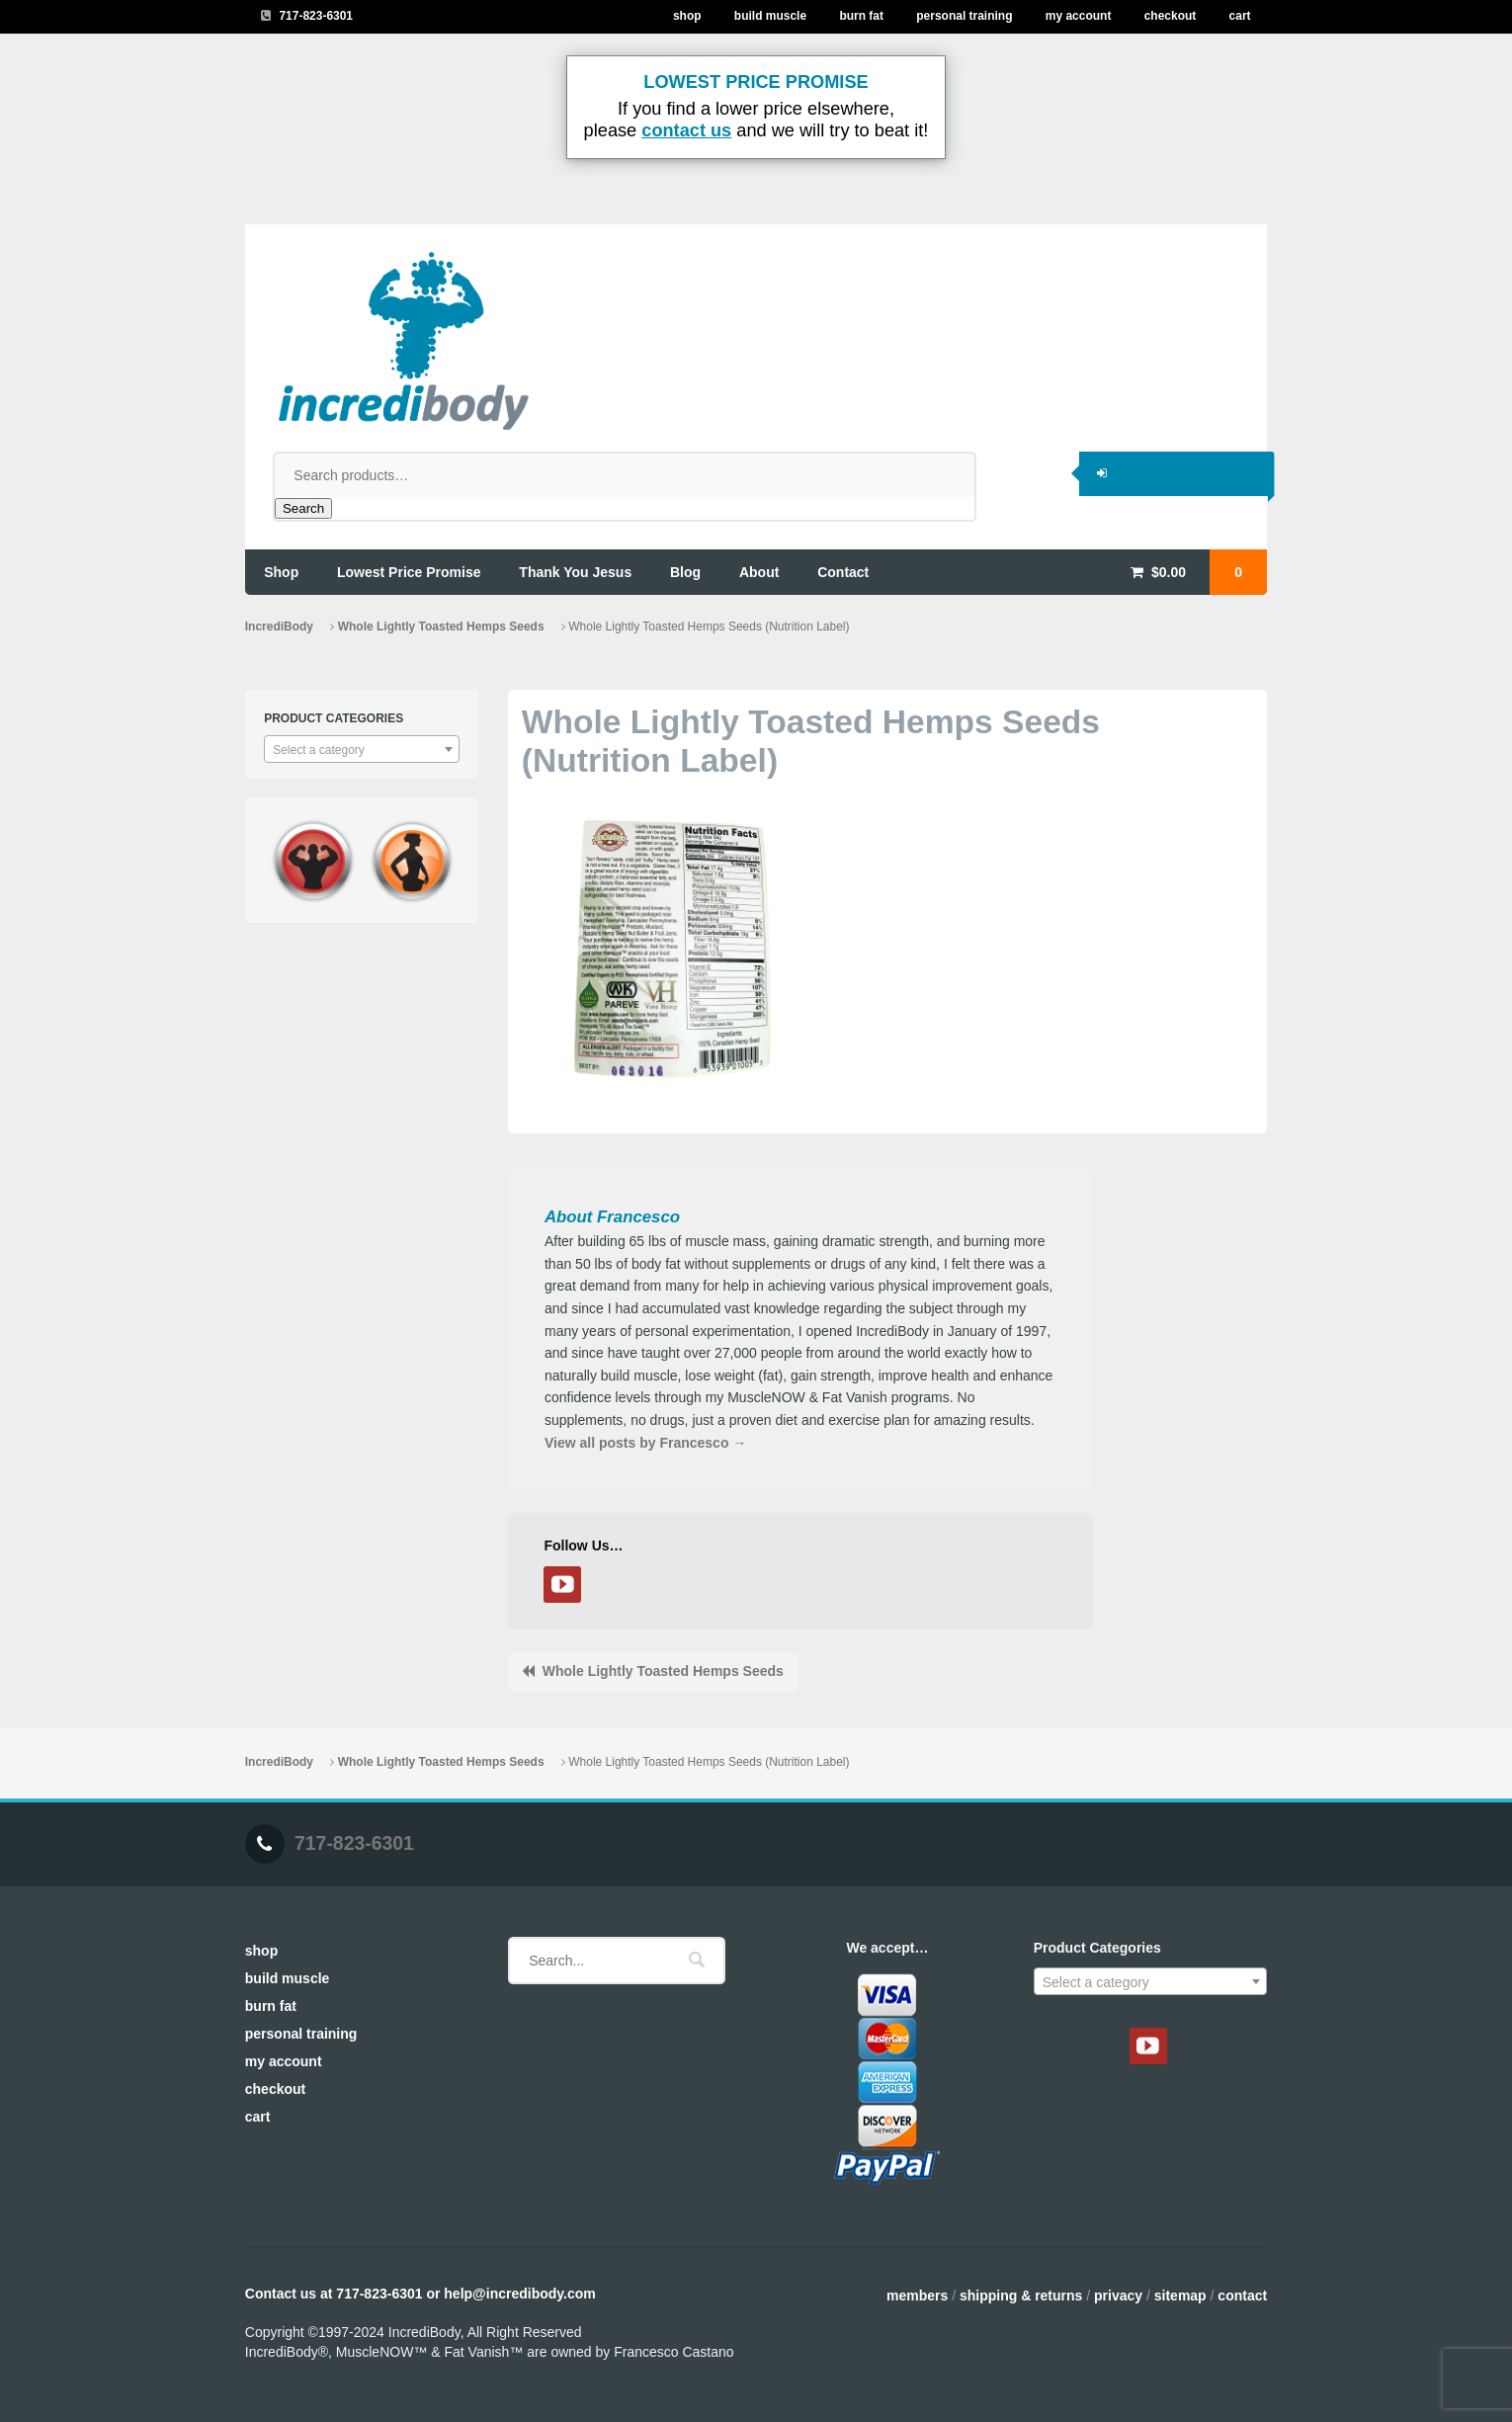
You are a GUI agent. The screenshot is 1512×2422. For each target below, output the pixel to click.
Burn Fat (861, 16)
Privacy (1118, 2295)
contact (843, 572)
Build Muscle (770, 16)
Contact (1242, 2295)
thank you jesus (575, 572)
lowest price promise (409, 572)
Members (917, 2295)
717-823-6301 (316, 16)
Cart (1240, 16)
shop (281, 572)
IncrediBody (279, 626)
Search (303, 508)
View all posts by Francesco (645, 1443)
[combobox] (362, 749)
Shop (687, 16)
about (759, 572)
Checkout (1170, 16)
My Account (1079, 16)
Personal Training (964, 16)
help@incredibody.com (519, 2293)
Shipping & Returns (1021, 2295)
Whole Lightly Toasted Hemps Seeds (441, 626)
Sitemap (1180, 2295)
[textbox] (362, 750)
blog (685, 572)
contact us (686, 130)
